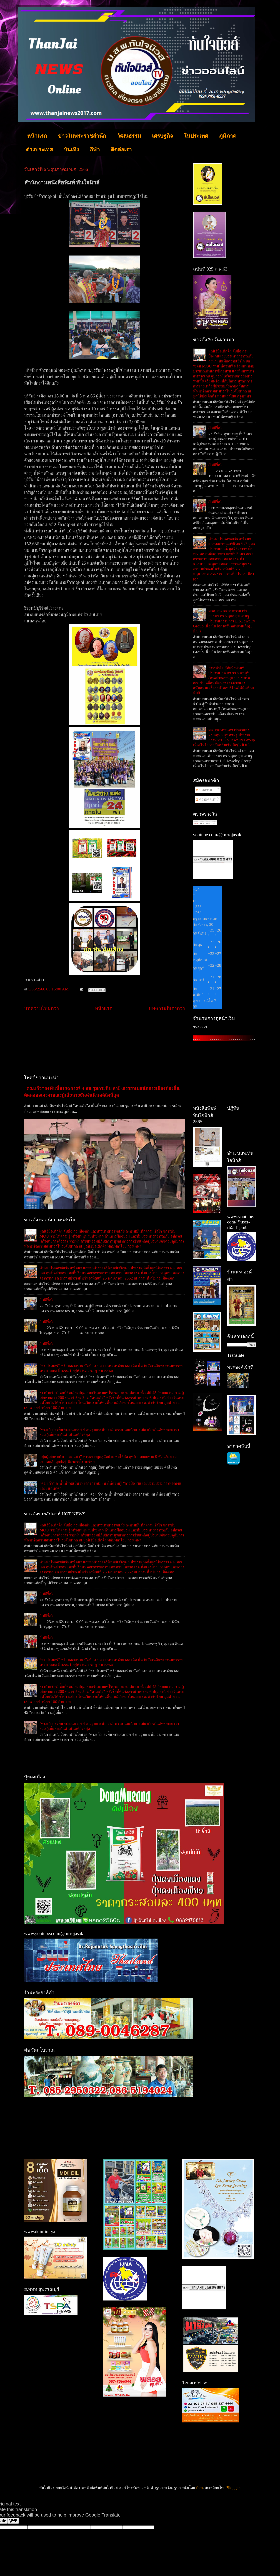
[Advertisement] (104, 1043)
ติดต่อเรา (121, 149)
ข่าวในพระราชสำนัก (82, 136)
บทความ (204, 790)
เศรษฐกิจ (162, 136)
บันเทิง (71, 149)
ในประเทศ (196, 136)
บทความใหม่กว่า (41, 1008)
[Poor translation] (13, 2521)
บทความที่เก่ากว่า (167, 1008)
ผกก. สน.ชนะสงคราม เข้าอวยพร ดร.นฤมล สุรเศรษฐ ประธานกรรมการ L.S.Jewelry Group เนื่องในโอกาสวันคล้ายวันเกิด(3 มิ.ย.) (224, 621)
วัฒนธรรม (129, 136)
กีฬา (95, 149)
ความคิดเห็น (207, 799)
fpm (199, 2487)
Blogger (233, 2487)
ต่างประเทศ (39, 149)
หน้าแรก (37, 136)
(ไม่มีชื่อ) (46, 1300)
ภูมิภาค (227, 136)
